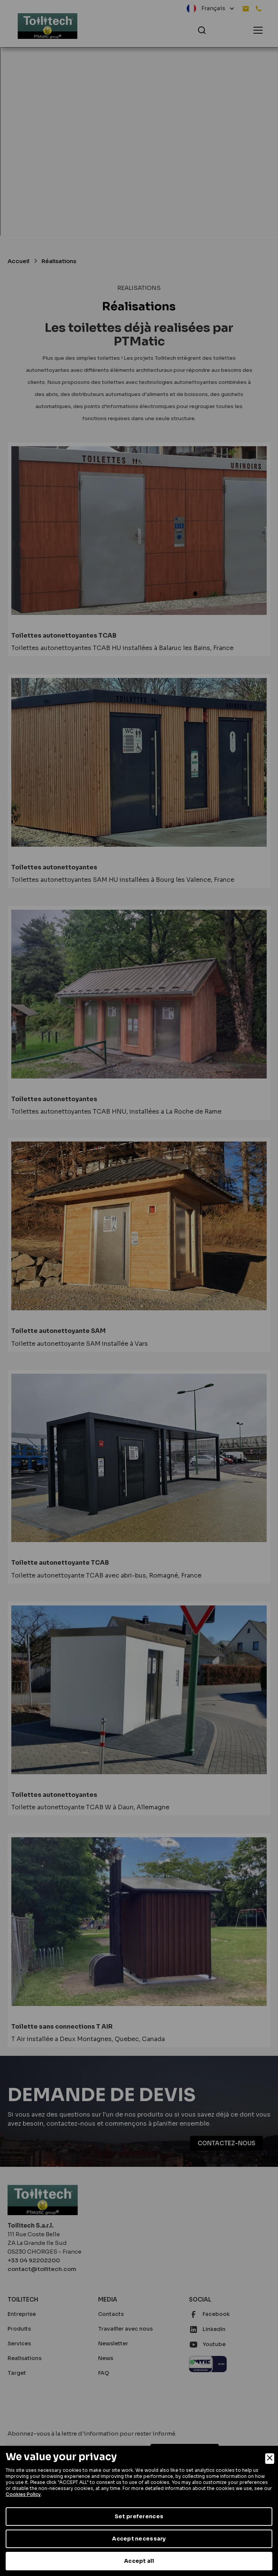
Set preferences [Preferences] (139, 2516)
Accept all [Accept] (139, 2561)
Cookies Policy (23, 2494)
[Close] (269, 2458)
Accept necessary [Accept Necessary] (139, 2538)
